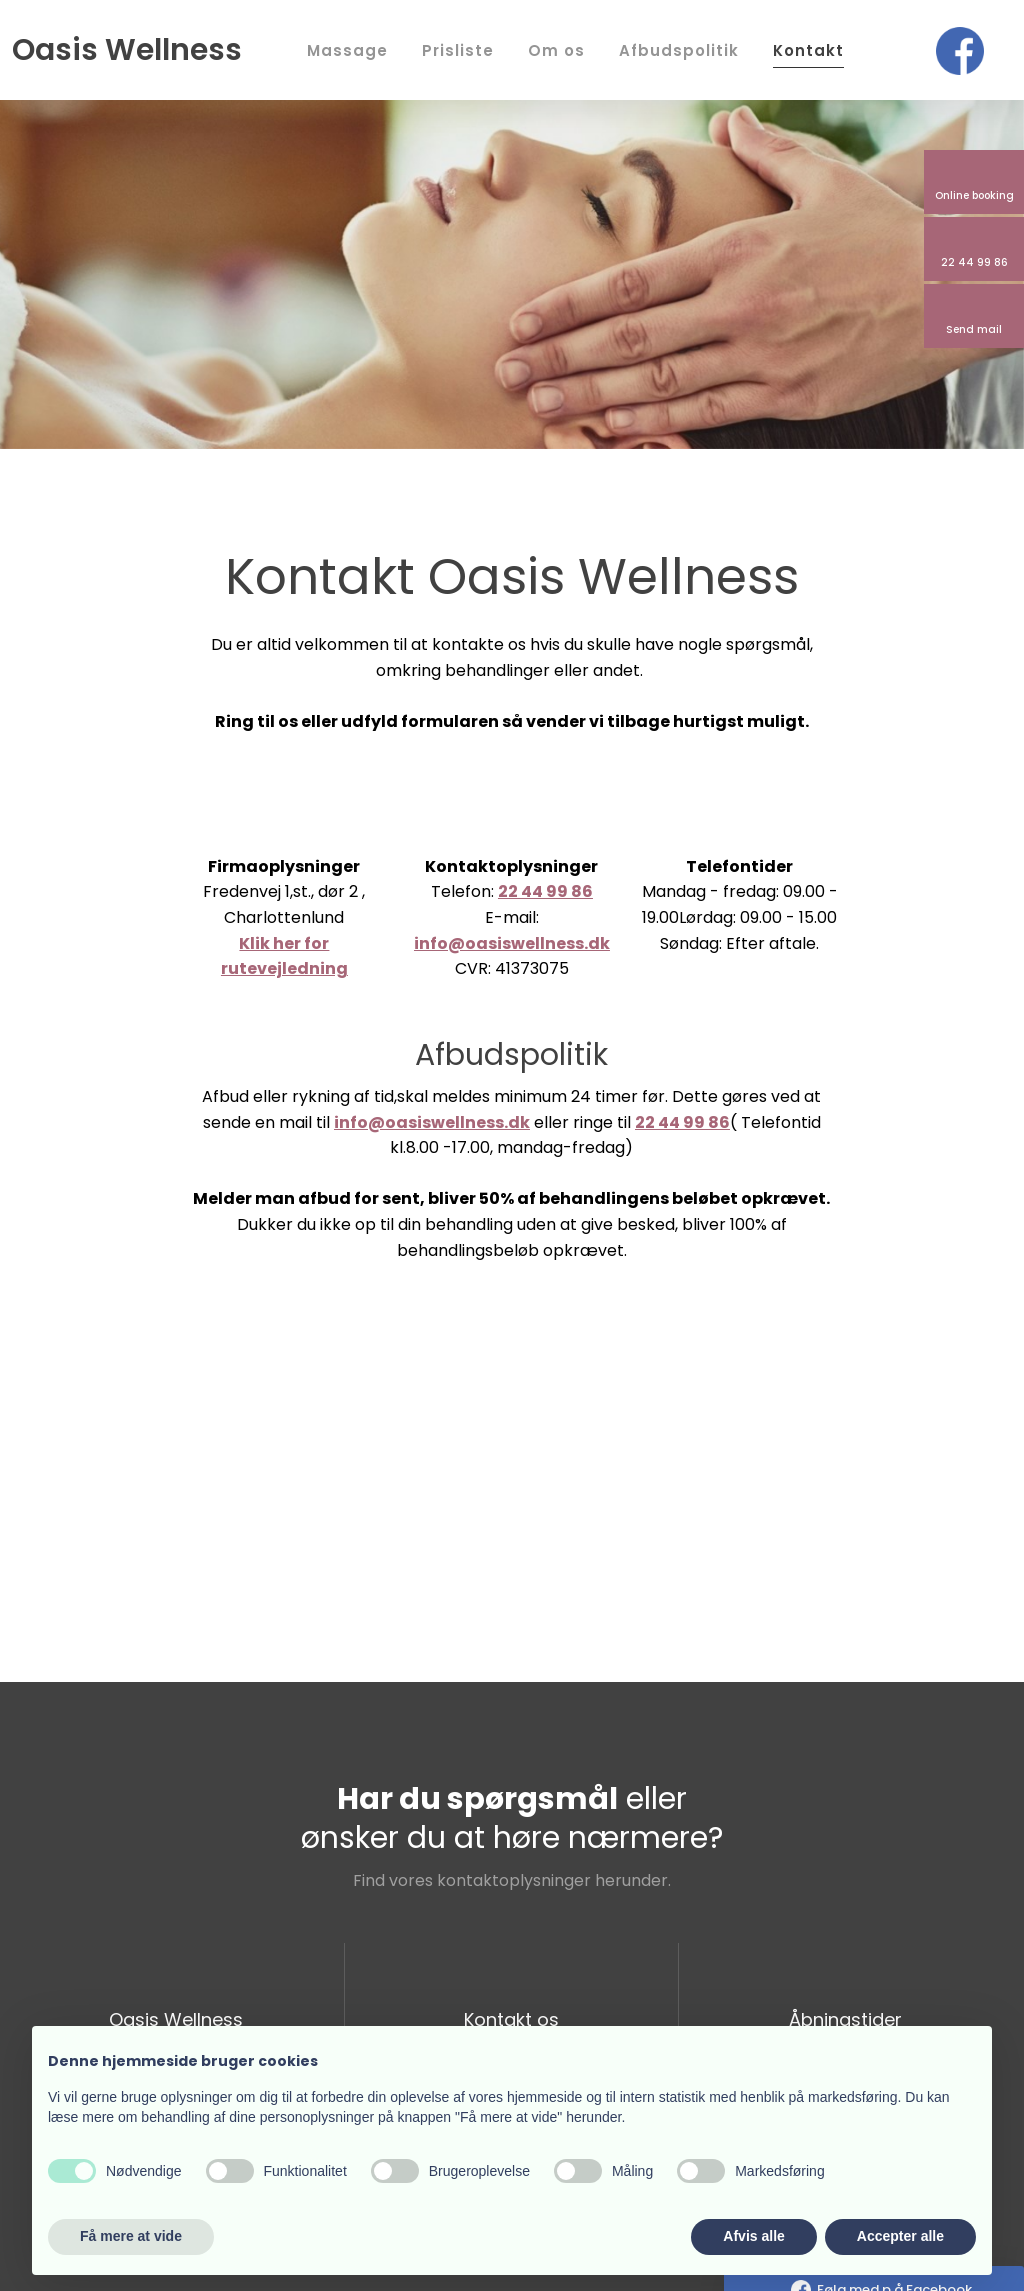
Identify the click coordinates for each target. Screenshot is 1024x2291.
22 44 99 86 (545, 891)
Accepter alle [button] (900, 2236)
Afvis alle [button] (753, 2236)
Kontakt (808, 50)
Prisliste (458, 50)
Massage (347, 50)
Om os (556, 50)
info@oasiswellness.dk (512, 943)
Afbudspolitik (679, 50)
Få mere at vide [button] (131, 2236)
